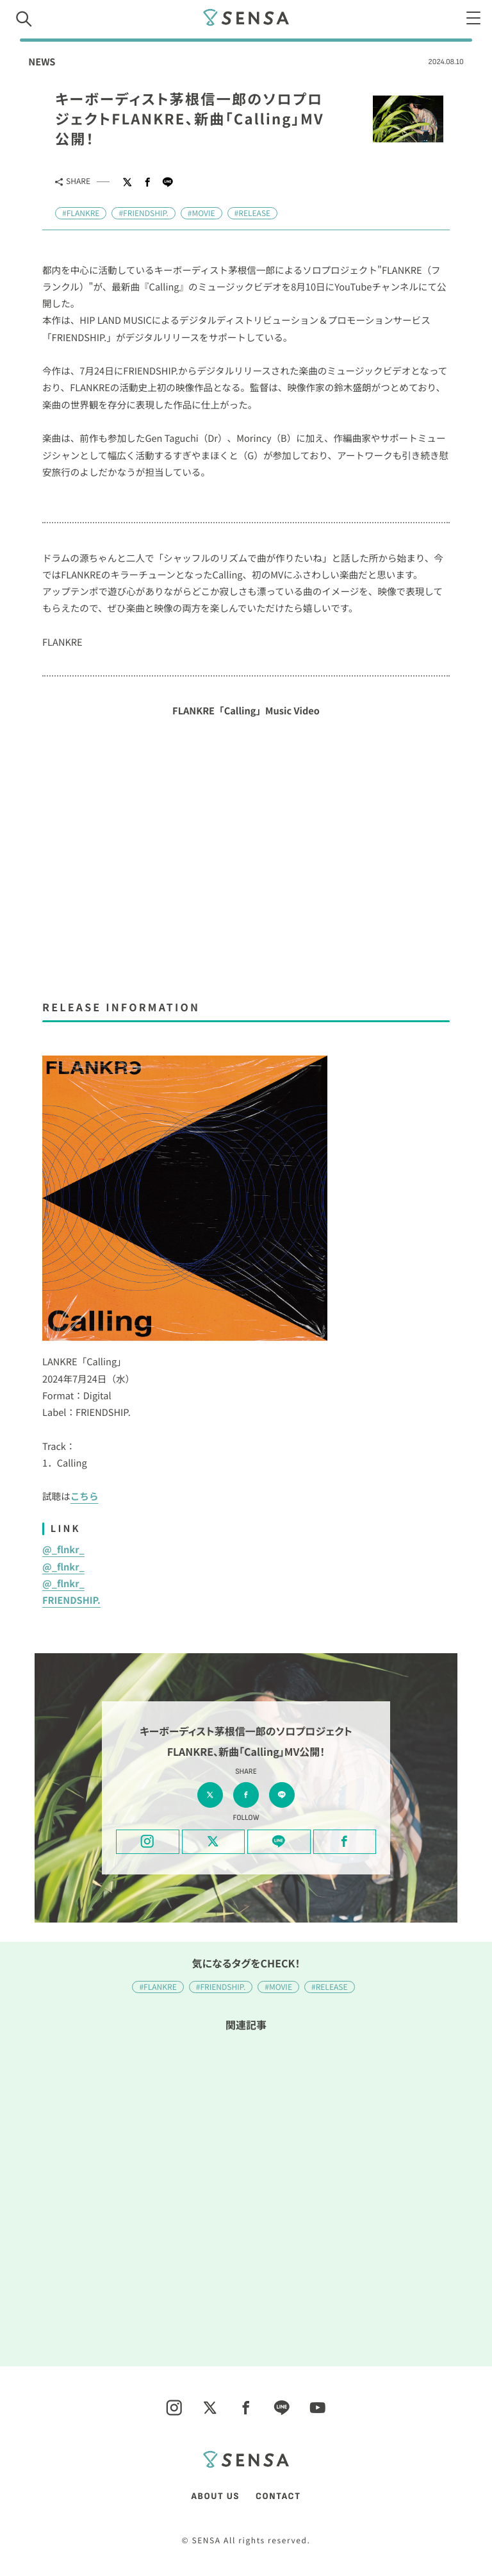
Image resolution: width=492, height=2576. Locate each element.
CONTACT (278, 2496)
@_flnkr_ (63, 1549)
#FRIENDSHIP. (143, 213)
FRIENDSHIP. (71, 1600)
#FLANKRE (80, 213)
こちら (84, 1496)
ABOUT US (216, 2496)
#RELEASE (252, 213)
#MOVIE (201, 213)
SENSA (246, 17)
